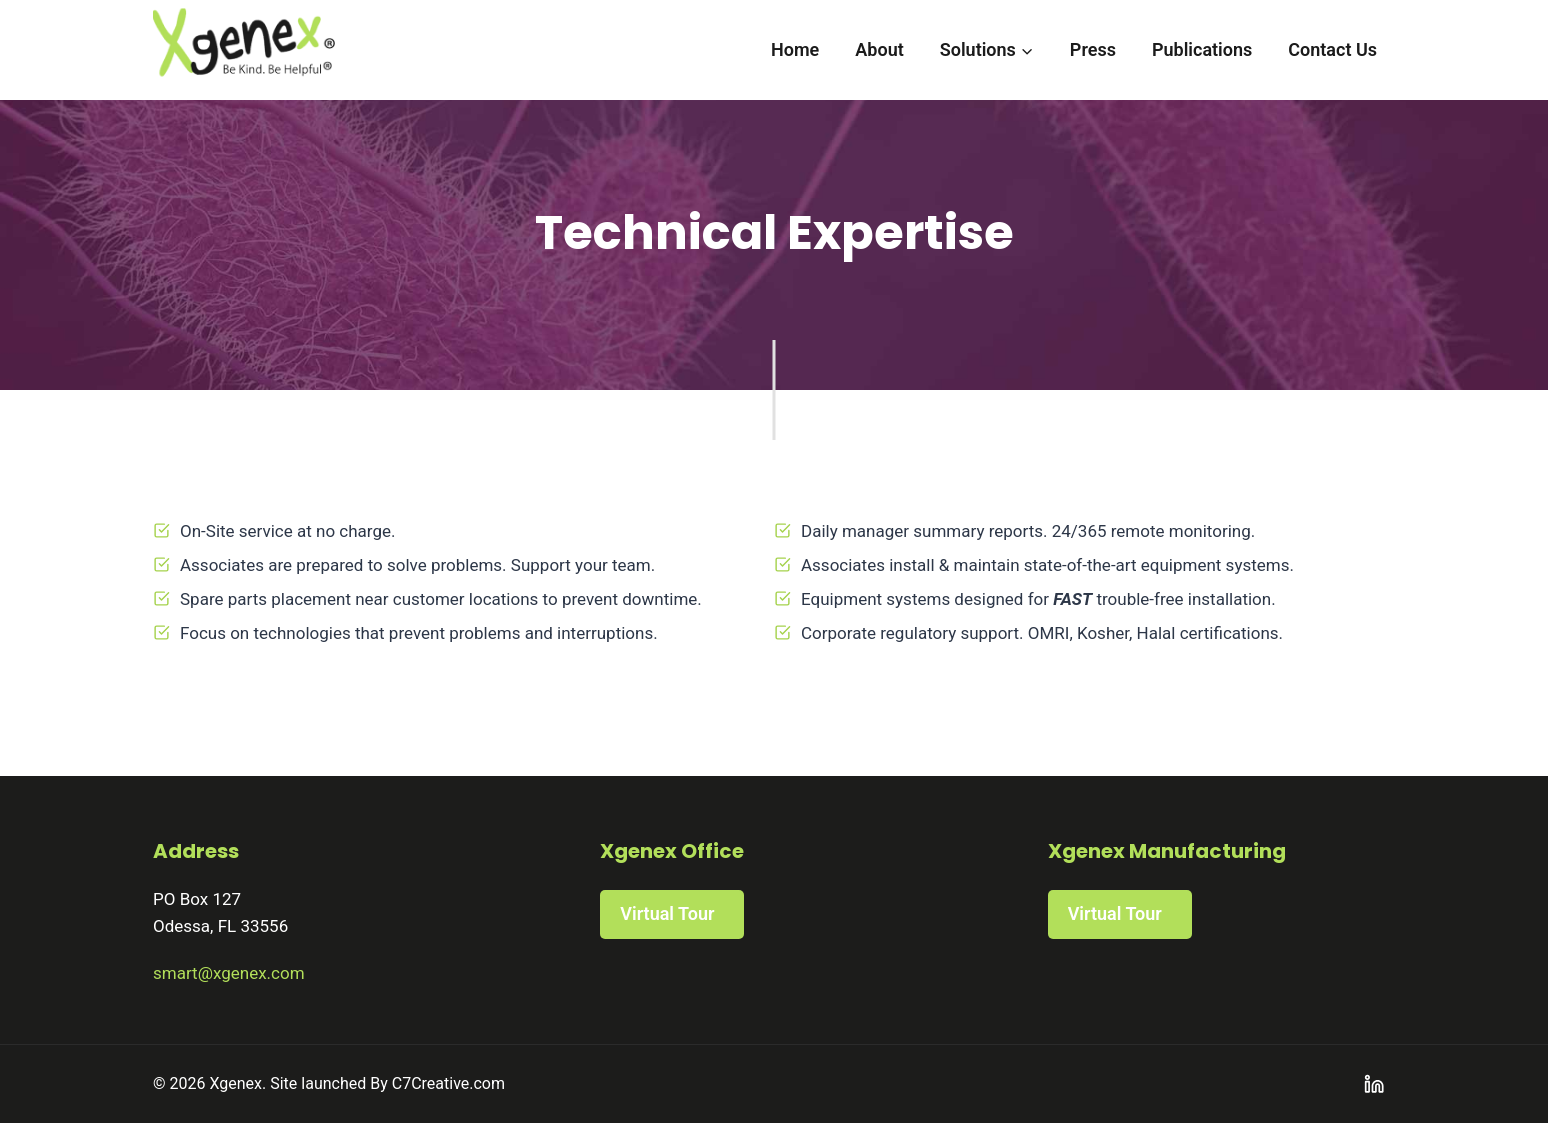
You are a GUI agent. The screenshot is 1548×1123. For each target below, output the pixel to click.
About (879, 49)
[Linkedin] (1374, 1084)
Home (795, 49)
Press (1093, 49)
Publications (1202, 49)
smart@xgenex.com (229, 973)
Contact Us (1332, 49)
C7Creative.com (448, 1083)
